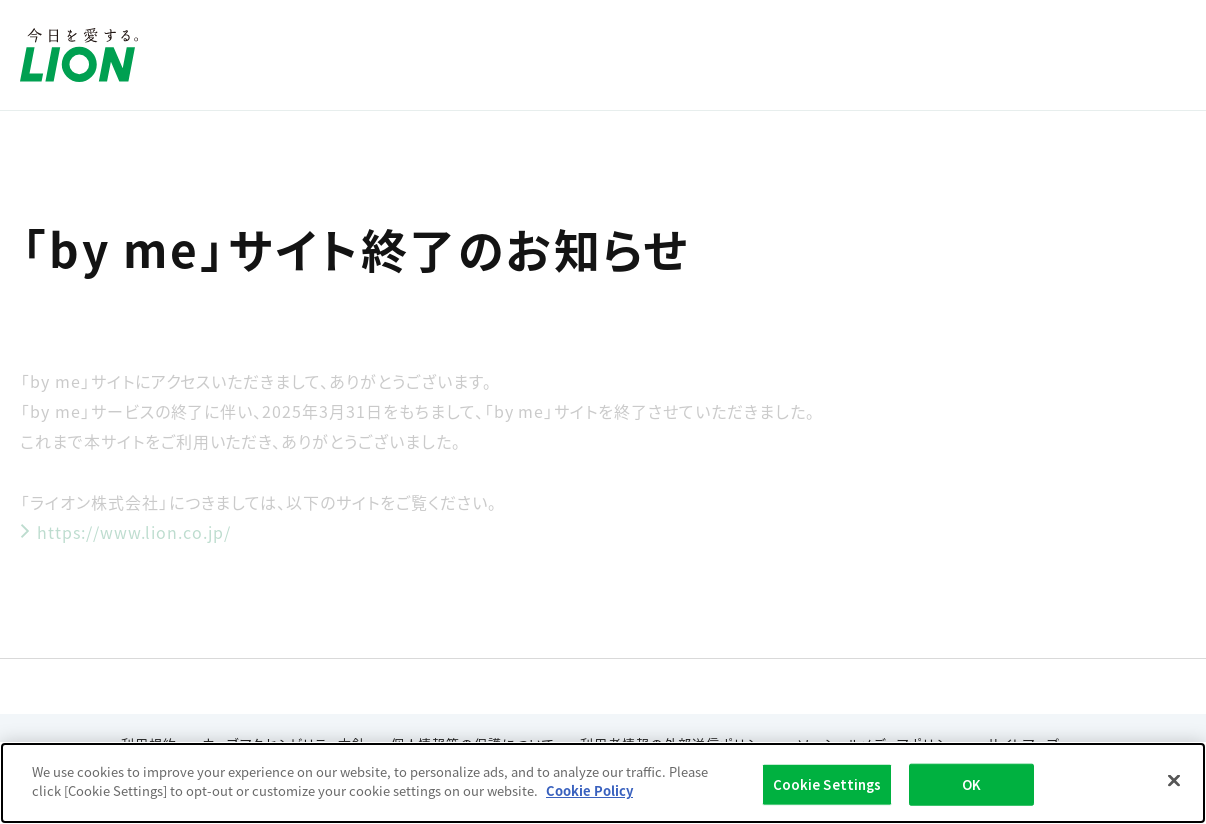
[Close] (1174, 781)
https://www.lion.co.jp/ (125, 532)
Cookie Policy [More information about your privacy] (589, 791)
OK (971, 784)
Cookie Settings (827, 784)
